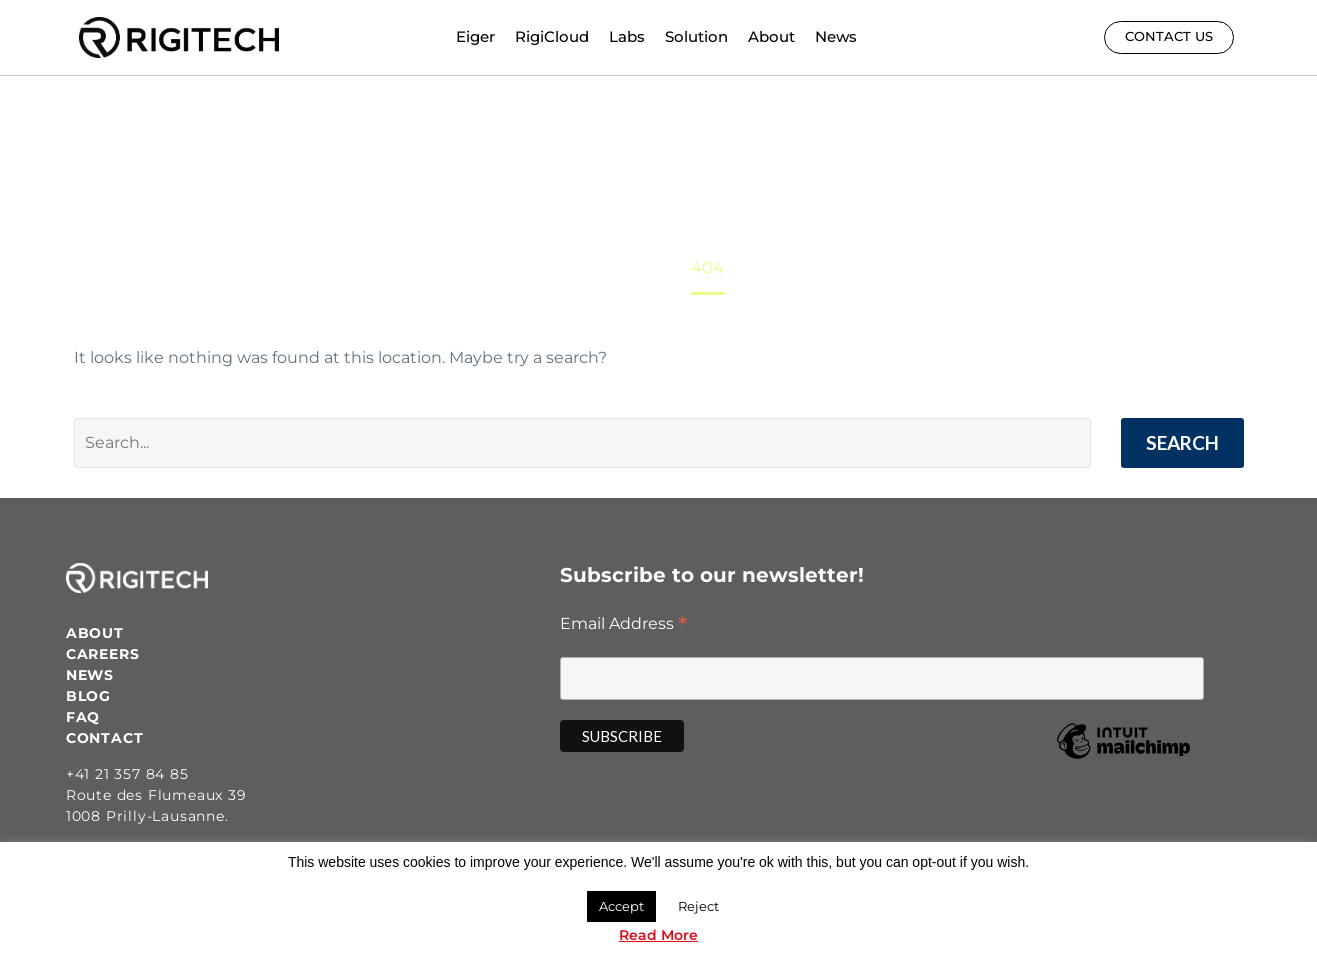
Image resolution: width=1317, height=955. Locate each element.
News (836, 36)
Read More (658, 935)
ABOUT (95, 633)
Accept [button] (621, 906)
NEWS (90, 675)
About (771, 36)
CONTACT (105, 738)
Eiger (475, 36)
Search (1182, 442)
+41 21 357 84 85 (127, 774)
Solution (696, 36)
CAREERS (103, 654)
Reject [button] (698, 906)
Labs (627, 36)
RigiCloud (552, 36)
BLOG (88, 696)
